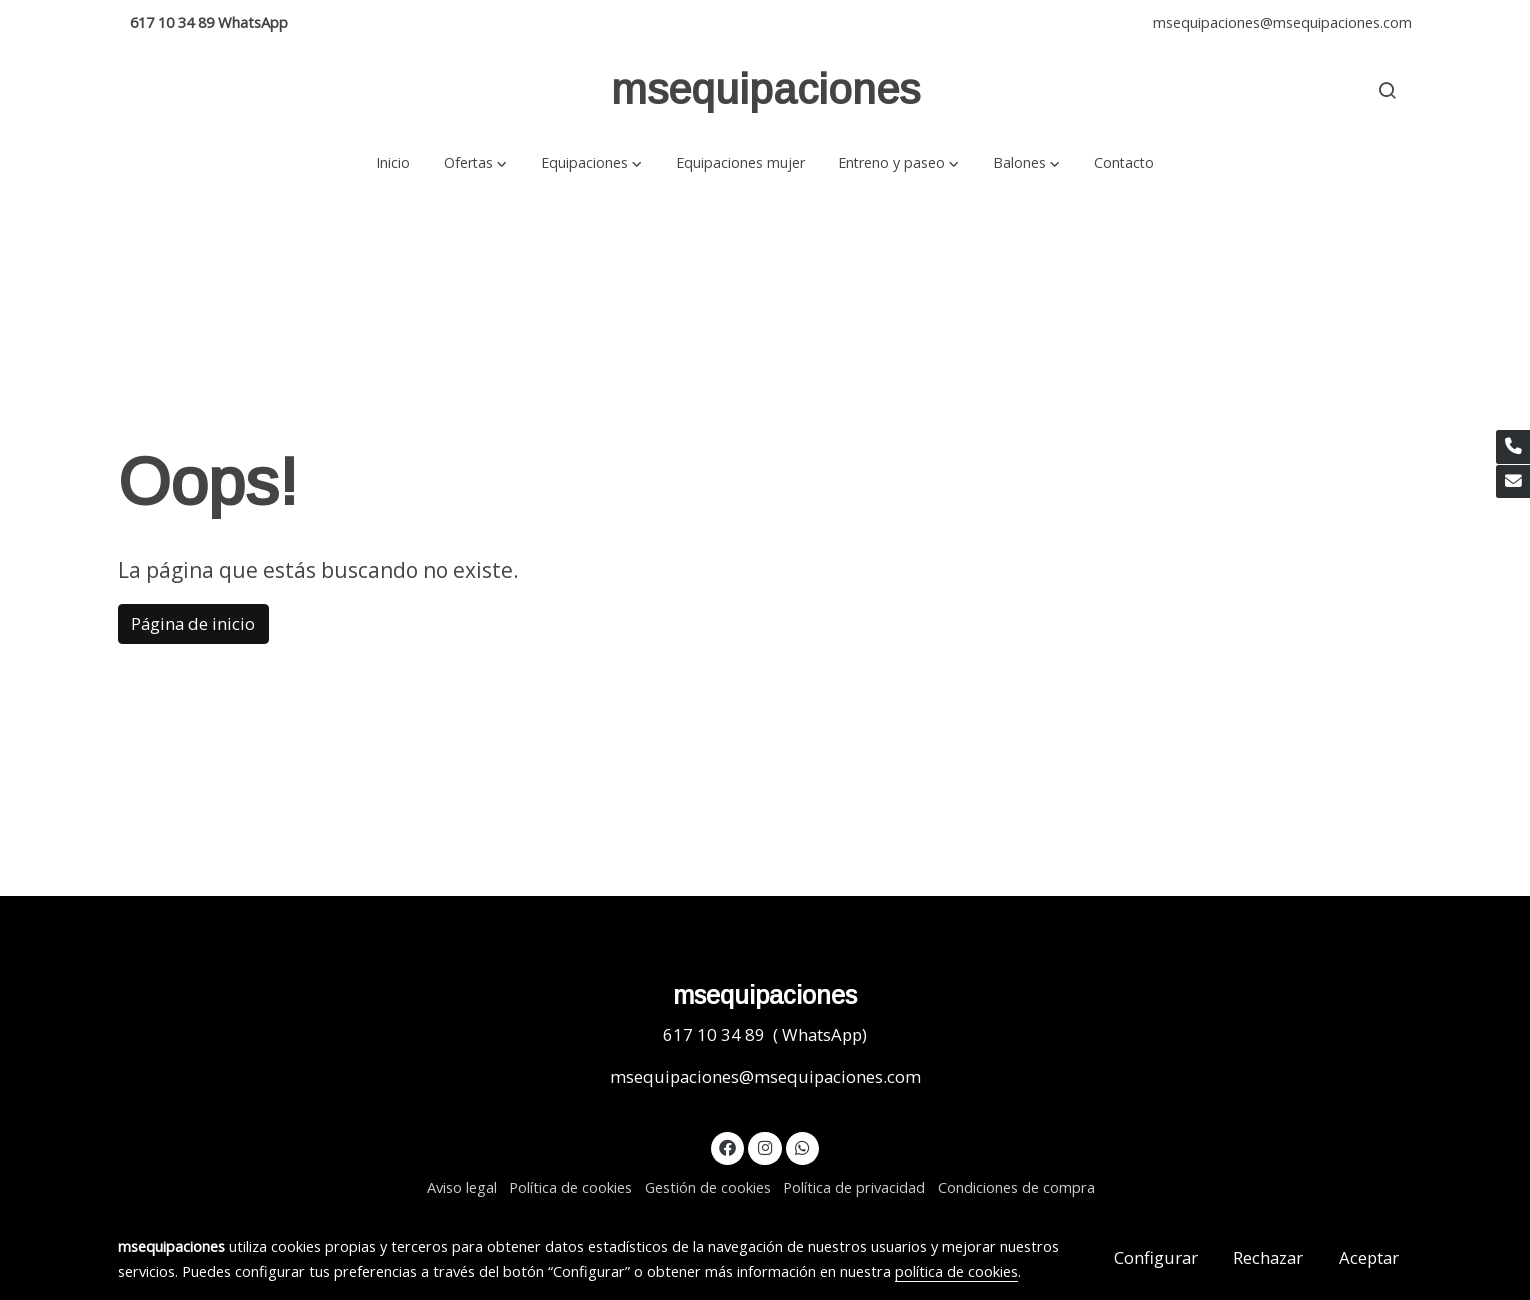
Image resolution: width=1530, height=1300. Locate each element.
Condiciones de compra (1016, 1187)
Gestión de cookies (708, 1187)
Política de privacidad (854, 1187)
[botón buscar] (1387, 90)
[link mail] (1513, 482)
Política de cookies (570, 1187)
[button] (475, 162)
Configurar (1156, 1257)
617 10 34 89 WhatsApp (209, 22)
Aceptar (1369, 1257)
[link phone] (1513, 447)
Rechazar (1268, 1257)
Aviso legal (462, 1187)
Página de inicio (193, 623)
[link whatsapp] (803, 1146)
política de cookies (956, 1271)
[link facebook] (728, 1146)
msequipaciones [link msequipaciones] (765, 89)
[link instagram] (765, 1146)
